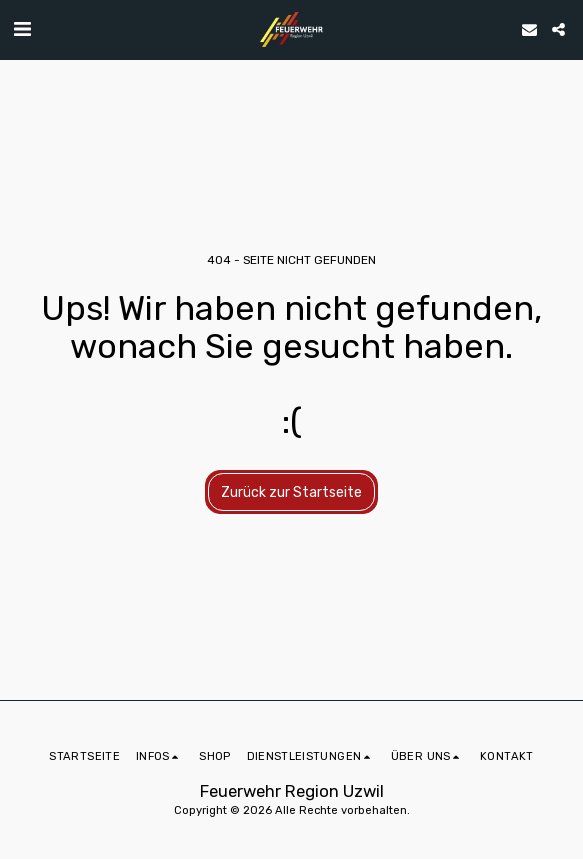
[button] (22, 29)
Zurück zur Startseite (291, 492)
